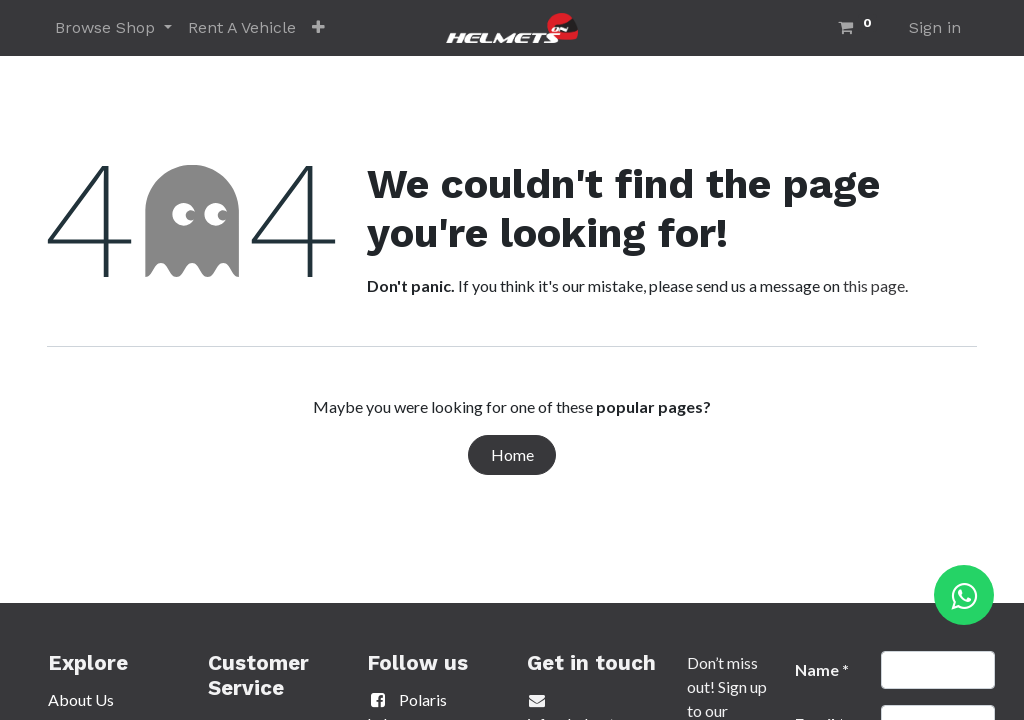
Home (512, 454)
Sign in (935, 27)
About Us (81, 699)
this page (874, 285)
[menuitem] (242, 28)
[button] (318, 28)
